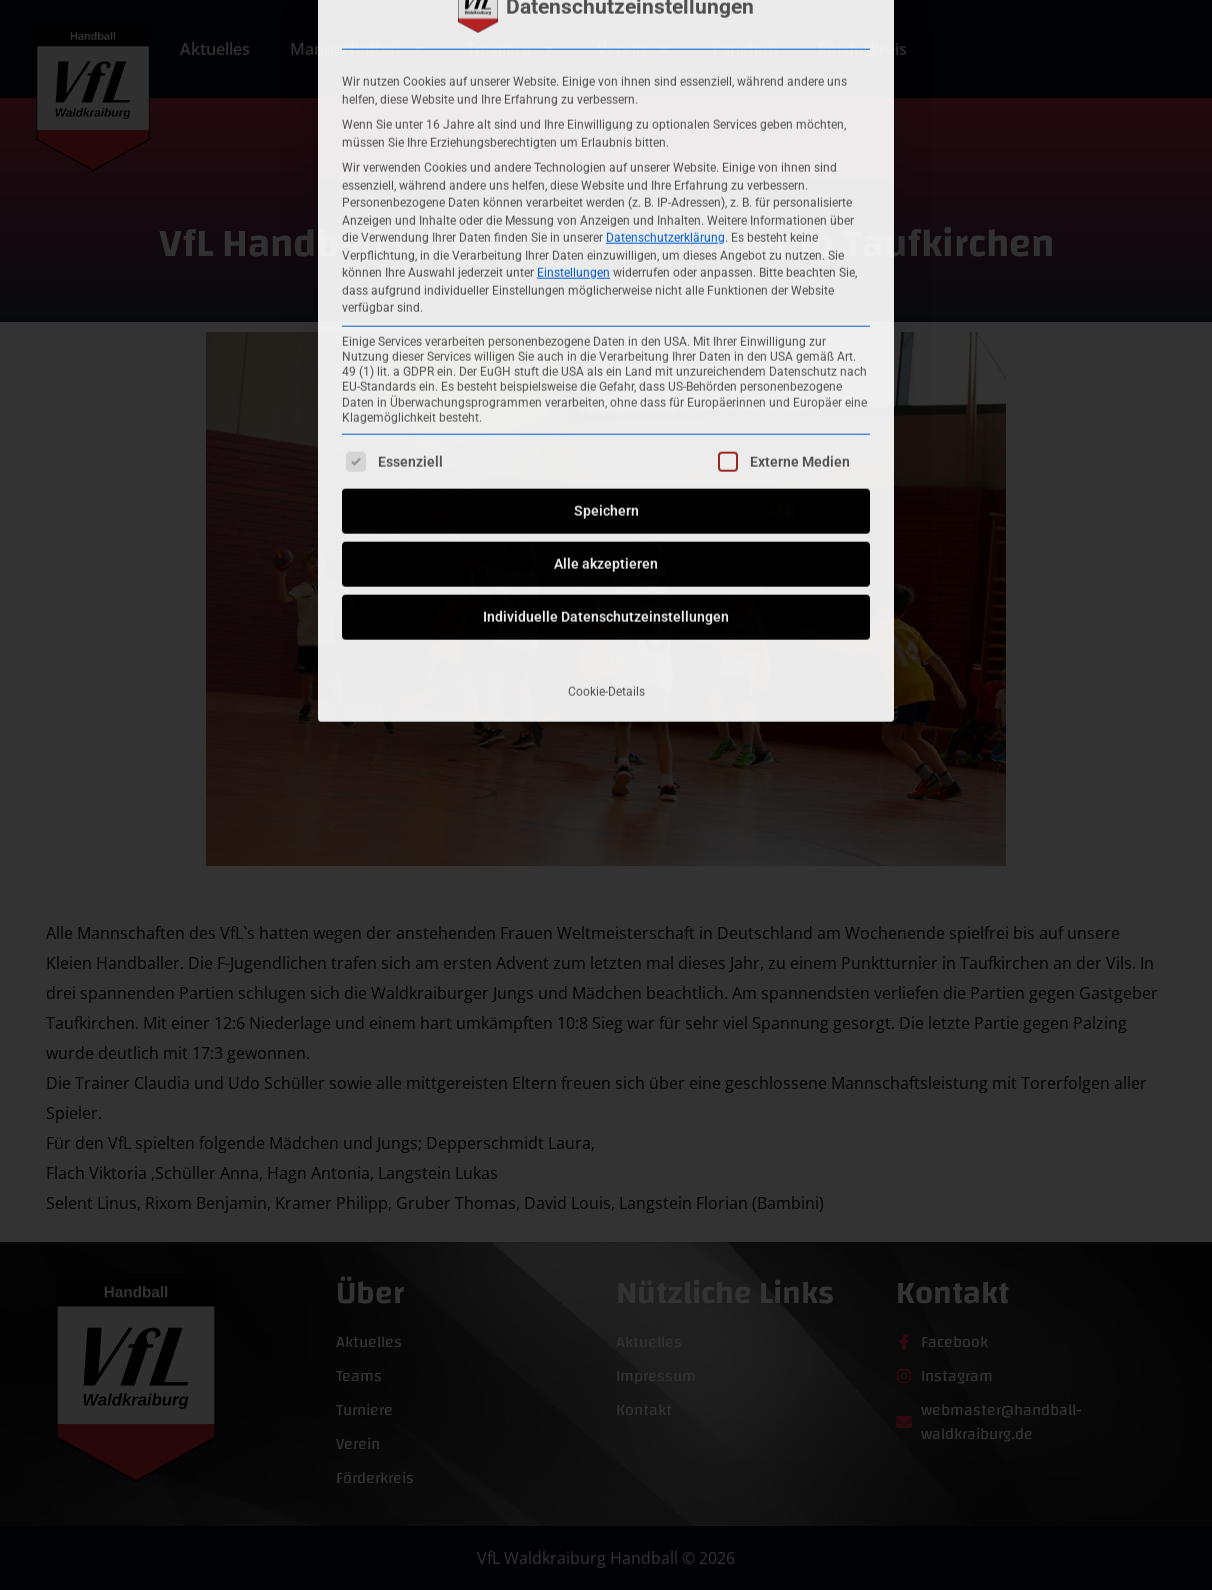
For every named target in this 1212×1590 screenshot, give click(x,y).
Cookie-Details (606, 448)
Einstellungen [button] (573, 29)
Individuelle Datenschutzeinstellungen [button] (606, 373)
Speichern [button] (606, 267)
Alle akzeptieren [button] (606, 320)
